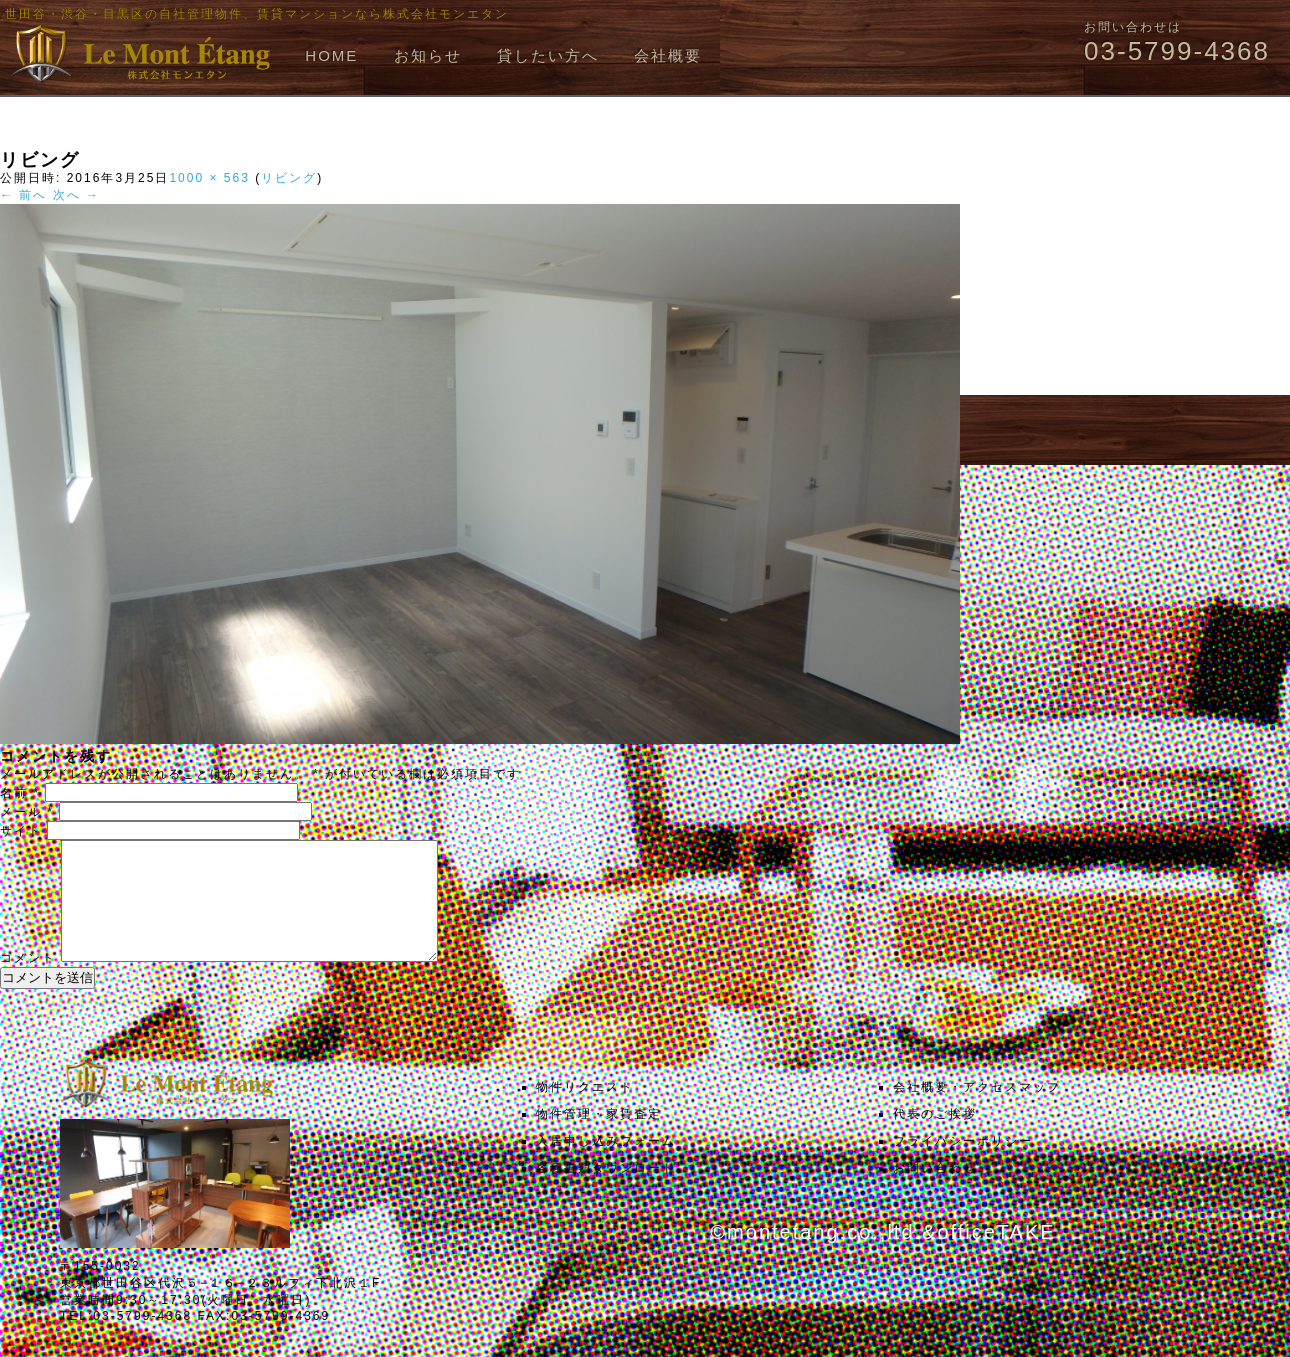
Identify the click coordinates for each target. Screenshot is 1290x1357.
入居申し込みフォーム (606, 1165)
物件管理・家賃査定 (599, 1138)
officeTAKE (996, 1256)
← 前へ (23, 195)
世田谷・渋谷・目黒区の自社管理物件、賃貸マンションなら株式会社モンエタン (257, 14)
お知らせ (428, 55)
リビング (289, 178)
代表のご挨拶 (935, 1138)
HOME (331, 55)
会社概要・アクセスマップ (977, 1111)
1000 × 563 (209, 178)
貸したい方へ (548, 55)
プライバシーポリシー (963, 1165)
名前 (20, 793)
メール (27, 812)
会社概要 (668, 55)
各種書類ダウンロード (606, 1192)
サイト (21, 831)
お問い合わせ (935, 1192)
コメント (28, 982)
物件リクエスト (585, 1111)
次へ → (76, 195)
